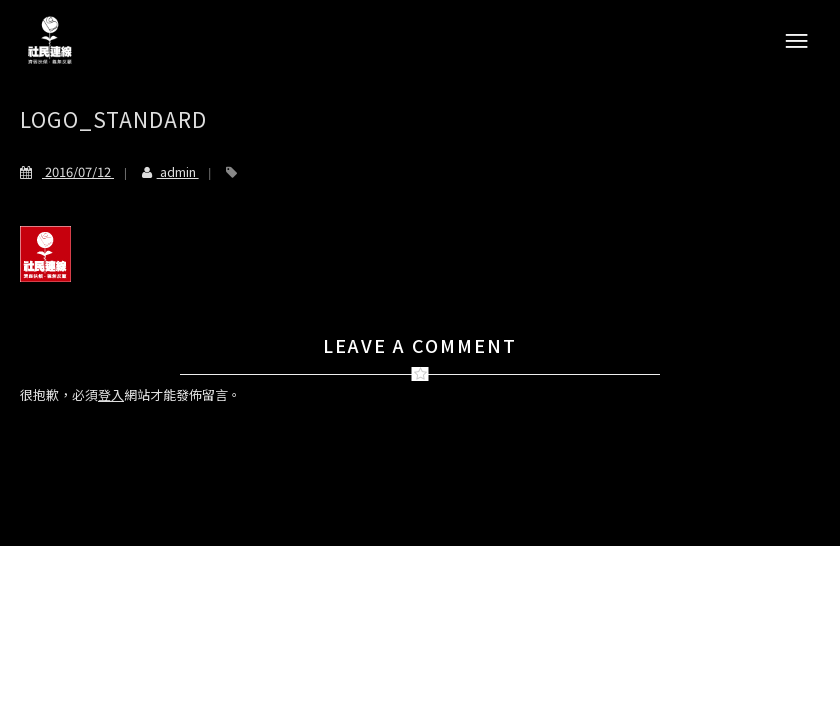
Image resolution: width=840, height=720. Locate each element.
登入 (111, 394)
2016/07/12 (67, 171)
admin (161, 171)
